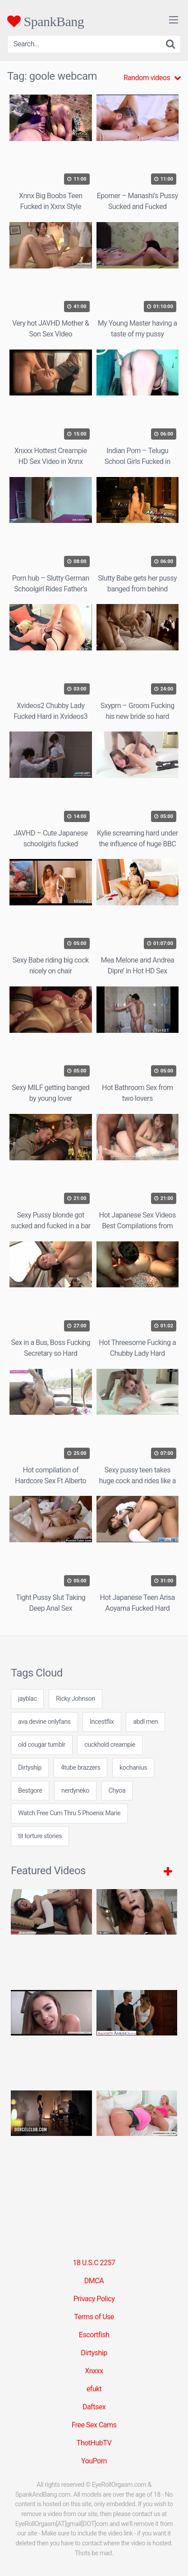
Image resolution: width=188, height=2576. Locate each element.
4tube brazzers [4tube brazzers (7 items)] (81, 1768)
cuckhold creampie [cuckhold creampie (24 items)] (109, 1745)
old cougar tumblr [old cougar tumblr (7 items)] (41, 1745)
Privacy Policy (94, 2298)
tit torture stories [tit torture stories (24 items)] (40, 1836)
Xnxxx (94, 2371)
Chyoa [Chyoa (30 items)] (117, 1791)
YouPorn (94, 2461)
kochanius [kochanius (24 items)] (133, 1768)
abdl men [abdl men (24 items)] (145, 1722)
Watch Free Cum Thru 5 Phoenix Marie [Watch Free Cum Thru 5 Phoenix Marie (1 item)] (69, 1813)
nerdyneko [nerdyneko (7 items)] (75, 1791)
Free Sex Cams (94, 2425)
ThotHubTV (94, 2443)
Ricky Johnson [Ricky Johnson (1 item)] (75, 1699)
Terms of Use (94, 2316)
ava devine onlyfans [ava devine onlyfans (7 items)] (44, 1722)
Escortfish (94, 2335)
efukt (94, 2389)
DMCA (94, 2280)
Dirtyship (94, 2353)
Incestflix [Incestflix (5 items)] (102, 1722)
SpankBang (45, 21)
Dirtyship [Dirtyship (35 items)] (29, 1768)
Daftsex (94, 2407)
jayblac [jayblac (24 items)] (27, 1699)
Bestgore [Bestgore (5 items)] (30, 1791)
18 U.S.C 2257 (94, 2262)
